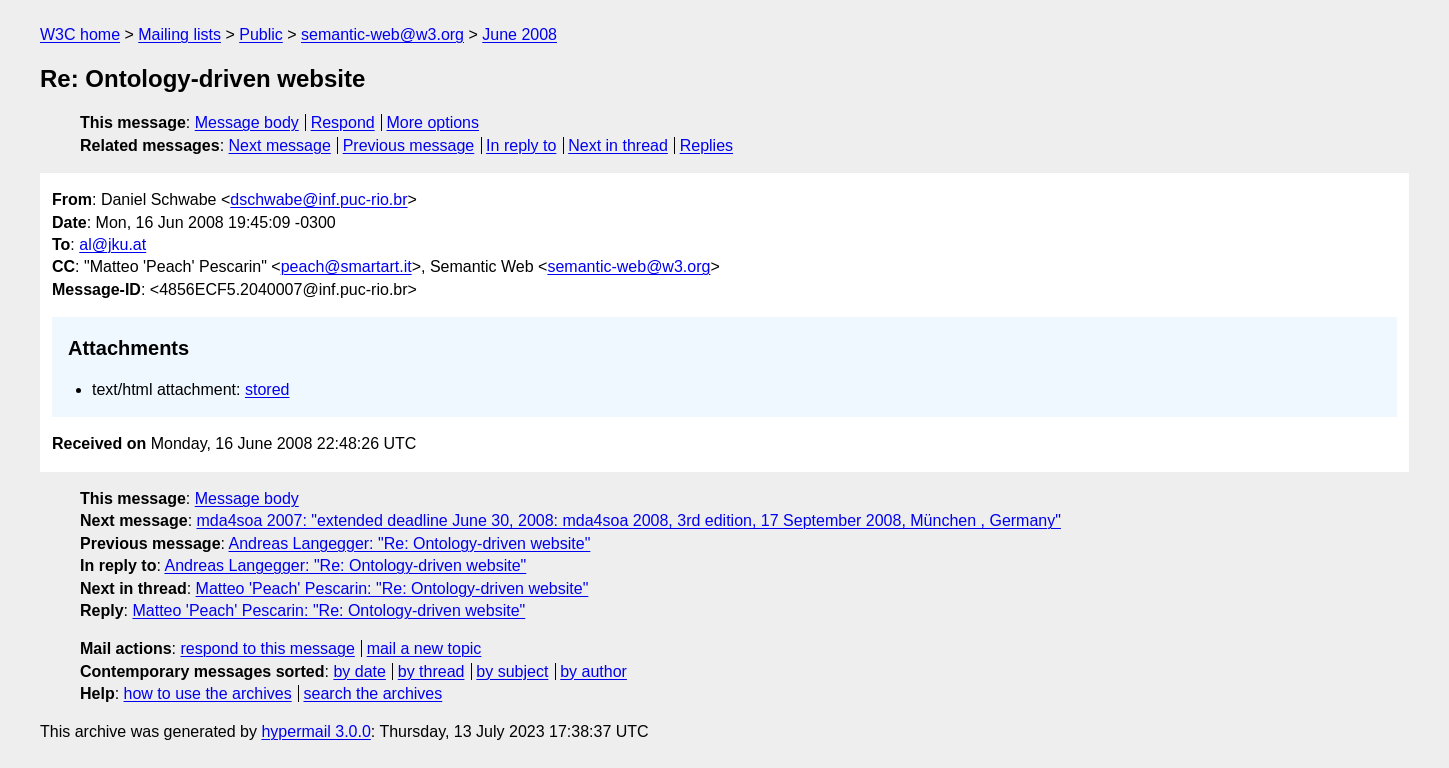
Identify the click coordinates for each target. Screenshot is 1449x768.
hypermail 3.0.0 (315, 731)
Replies (706, 145)
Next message (280, 145)
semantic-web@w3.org (382, 34)
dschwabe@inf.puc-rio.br (318, 199)
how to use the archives (208, 693)
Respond (343, 122)
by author (593, 671)
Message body (247, 122)
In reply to (521, 145)
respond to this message (267, 648)
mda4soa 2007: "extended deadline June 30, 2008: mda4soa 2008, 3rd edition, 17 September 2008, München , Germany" (629, 520)
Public (261, 34)
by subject (512, 671)
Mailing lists (179, 34)
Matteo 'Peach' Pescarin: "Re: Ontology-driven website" (392, 588)
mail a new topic (424, 648)
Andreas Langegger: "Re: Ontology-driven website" (410, 543)
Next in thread (618, 145)
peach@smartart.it (346, 266)
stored (267, 389)
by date (359, 671)
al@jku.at (112, 244)
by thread (431, 671)
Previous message (409, 145)
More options (433, 122)
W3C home (80, 34)
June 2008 (519, 34)
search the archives (373, 693)
